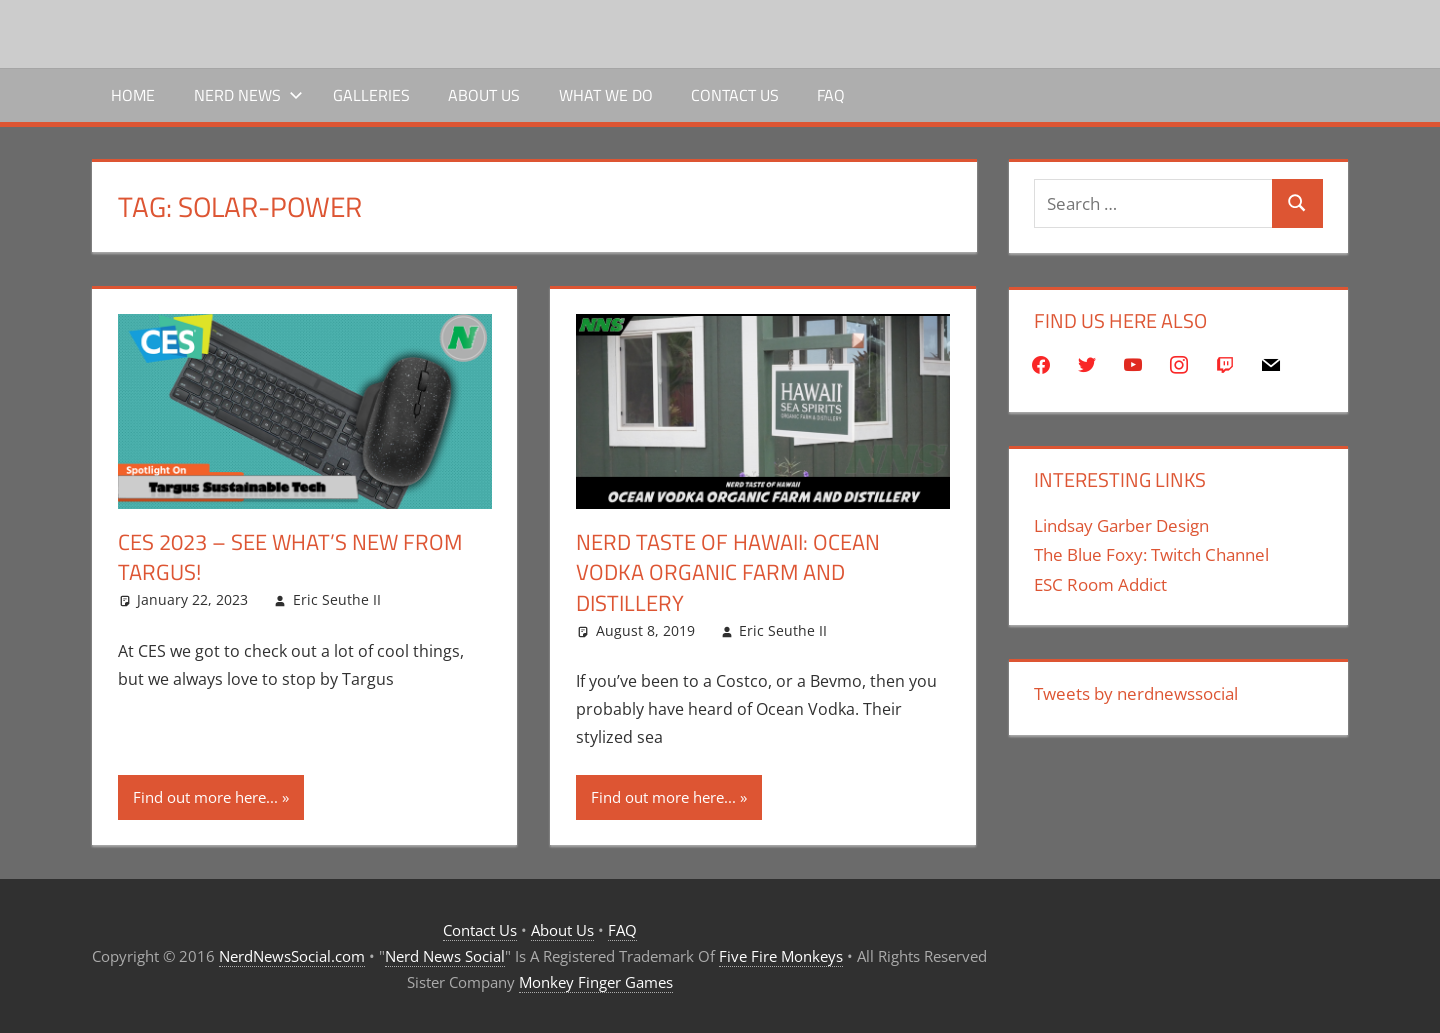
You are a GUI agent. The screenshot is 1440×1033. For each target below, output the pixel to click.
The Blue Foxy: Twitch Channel (1151, 554)
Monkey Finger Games (596, 982)
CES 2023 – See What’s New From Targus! (290, 557)
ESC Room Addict (1100, 584)
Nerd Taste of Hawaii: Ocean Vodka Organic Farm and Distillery (728, 573)
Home (133, 95)
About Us (484, 95)
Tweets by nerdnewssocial (1136, 693)
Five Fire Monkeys (781, 956)
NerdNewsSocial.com (292, 956)
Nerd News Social (445, 956)
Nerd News (248, 95)
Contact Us (735, 95)
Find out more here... (205, 797)
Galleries (371, 95)
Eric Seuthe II (337, 599)
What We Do (606, 95)
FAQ (831, 95)
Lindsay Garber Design (1121, 525)
